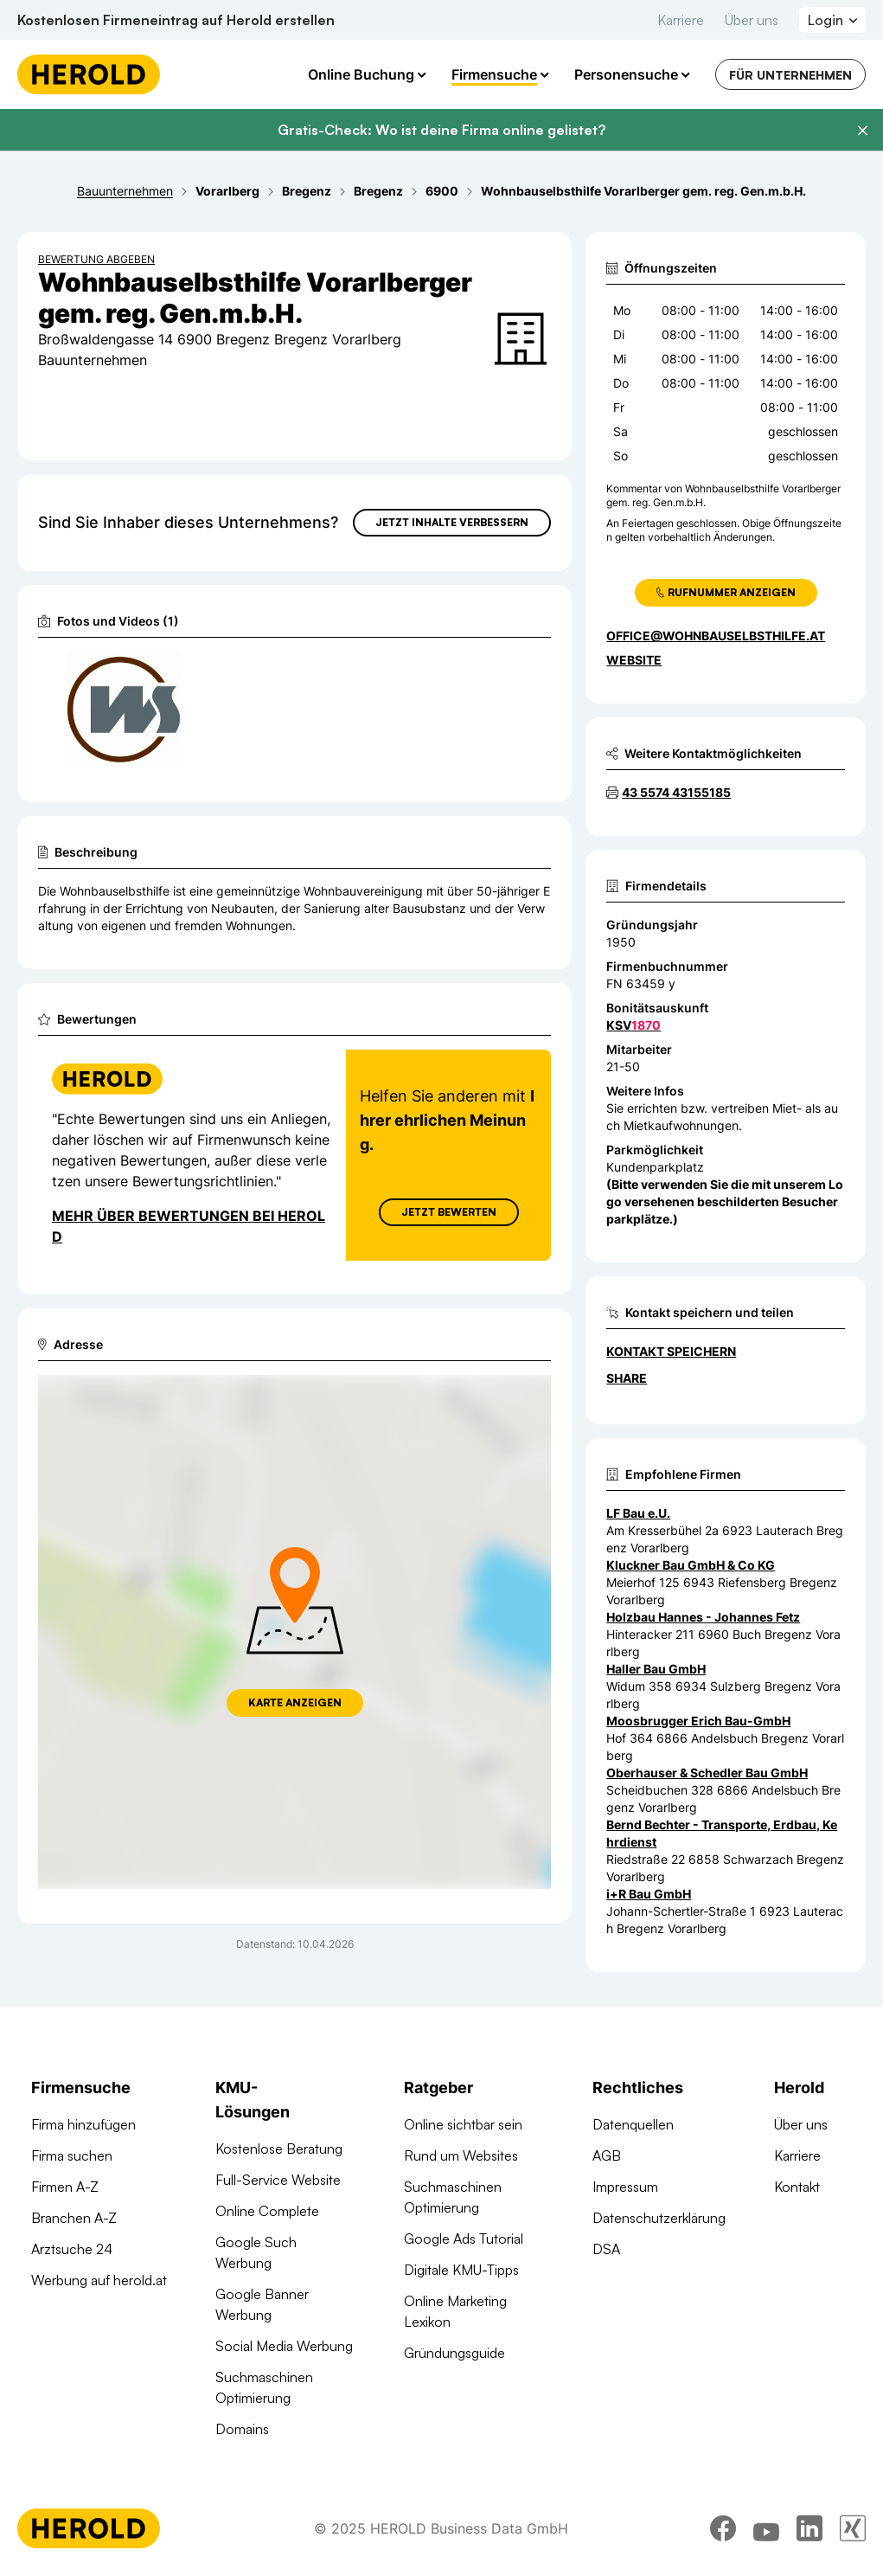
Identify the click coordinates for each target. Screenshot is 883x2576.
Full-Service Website (278, 2179)
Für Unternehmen (790, 74)
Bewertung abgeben (96, 259)
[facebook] (723, 2528)
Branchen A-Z (74, 2217)
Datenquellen (633, 2124)
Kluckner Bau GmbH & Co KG (690, 1565)
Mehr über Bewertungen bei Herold (188, 1225)
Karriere (680, 20)
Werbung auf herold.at (99, 2280)
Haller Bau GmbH (656, 1668)
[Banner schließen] (862, 130)
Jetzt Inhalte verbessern (451, 522)
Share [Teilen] (626, 1378)
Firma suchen (71, 2155)
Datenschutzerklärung (659, 2217)
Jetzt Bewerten (448, 1210)
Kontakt (797, 2186)
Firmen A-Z (65, 2186)
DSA (606, 2249)
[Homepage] (88, 74)
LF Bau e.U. (638, 1513)
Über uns (751, 20)
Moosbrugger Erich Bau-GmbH (698, 1720)
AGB (606, 2155)
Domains (242, 2429)
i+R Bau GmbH (648, 1893)
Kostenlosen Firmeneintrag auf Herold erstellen (176, 20)
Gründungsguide (454, 2352)
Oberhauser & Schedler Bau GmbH (707, 1772)
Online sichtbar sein (463, 2124)
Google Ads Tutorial (463, 2238)
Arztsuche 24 (71, 2249)
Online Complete (267, 2210)
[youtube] (766, 2528)
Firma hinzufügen (83, 2124)
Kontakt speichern (671, 1351)
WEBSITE (634, 659)
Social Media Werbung (284, 2345)
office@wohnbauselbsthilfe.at (715, 635)
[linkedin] (809, 2528)
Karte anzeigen (295, 1702)
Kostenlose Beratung (278, 2148)
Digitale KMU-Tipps (461, 2269)
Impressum (625, 2186)
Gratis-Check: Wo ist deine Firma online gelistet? (441, 129)
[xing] (853, 2528)
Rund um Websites (461, 2155)
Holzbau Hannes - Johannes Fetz (703, 1616)
